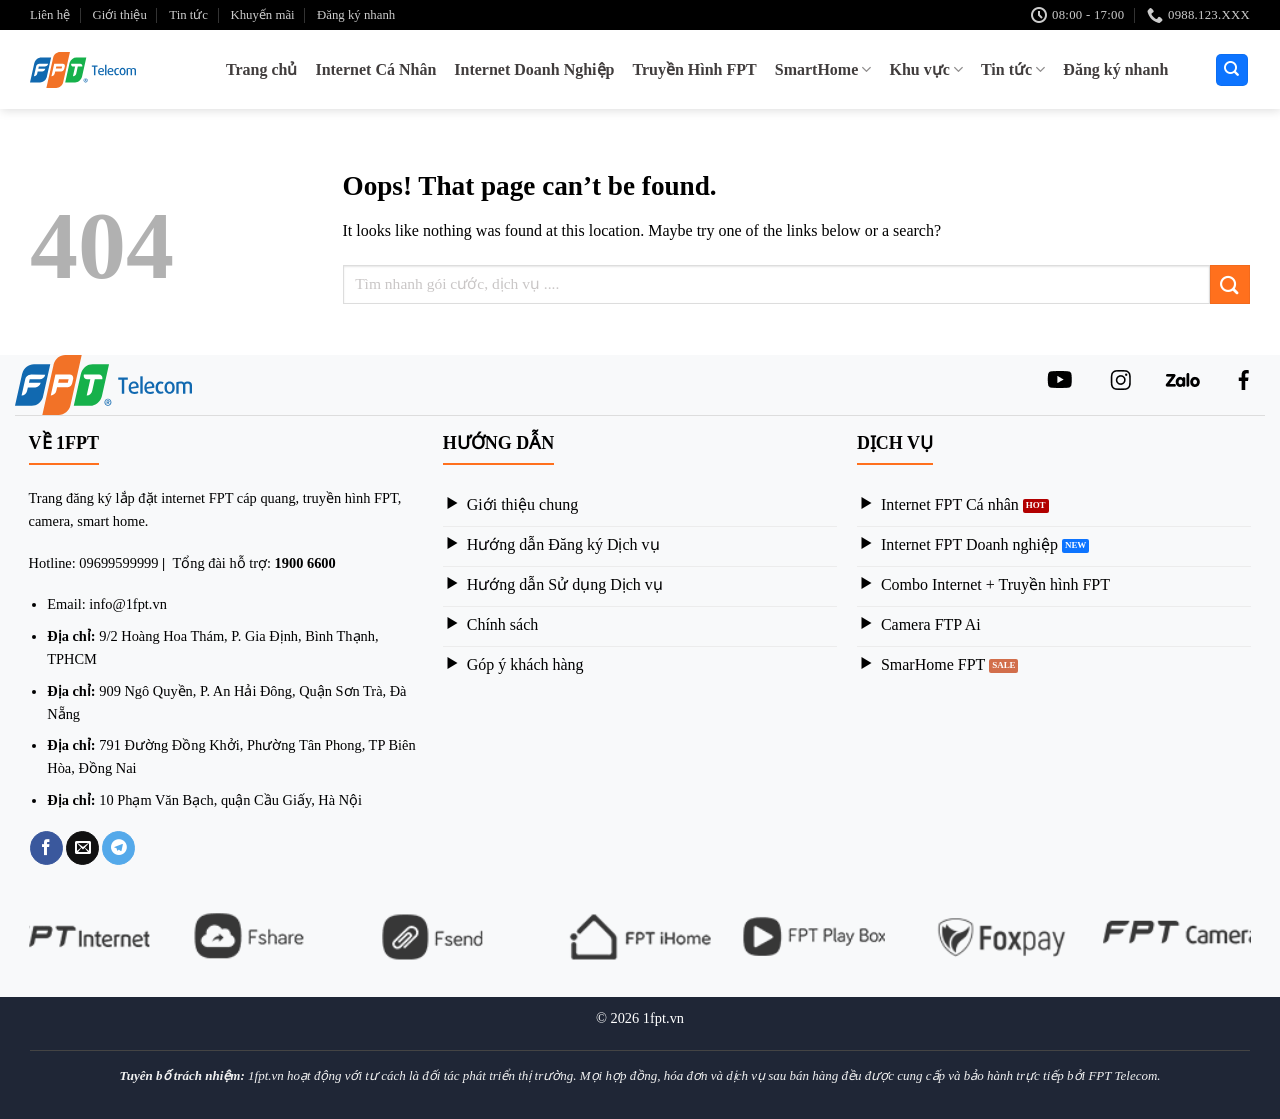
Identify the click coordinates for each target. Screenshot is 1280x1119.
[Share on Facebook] (46, 848)
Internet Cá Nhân (375, 69)
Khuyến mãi (262, 15)
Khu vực (926, 69)
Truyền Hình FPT (694, 69)
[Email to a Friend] (82, 848)
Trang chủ (261, 69)
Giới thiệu (119, 15)
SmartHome (823, 69)
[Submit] (1230, 284)
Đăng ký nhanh (356, 15)
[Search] (1232, 70)
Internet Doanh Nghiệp (534, 69)
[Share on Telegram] (118, 848)
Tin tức (188, 15)
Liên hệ (50, 15)
